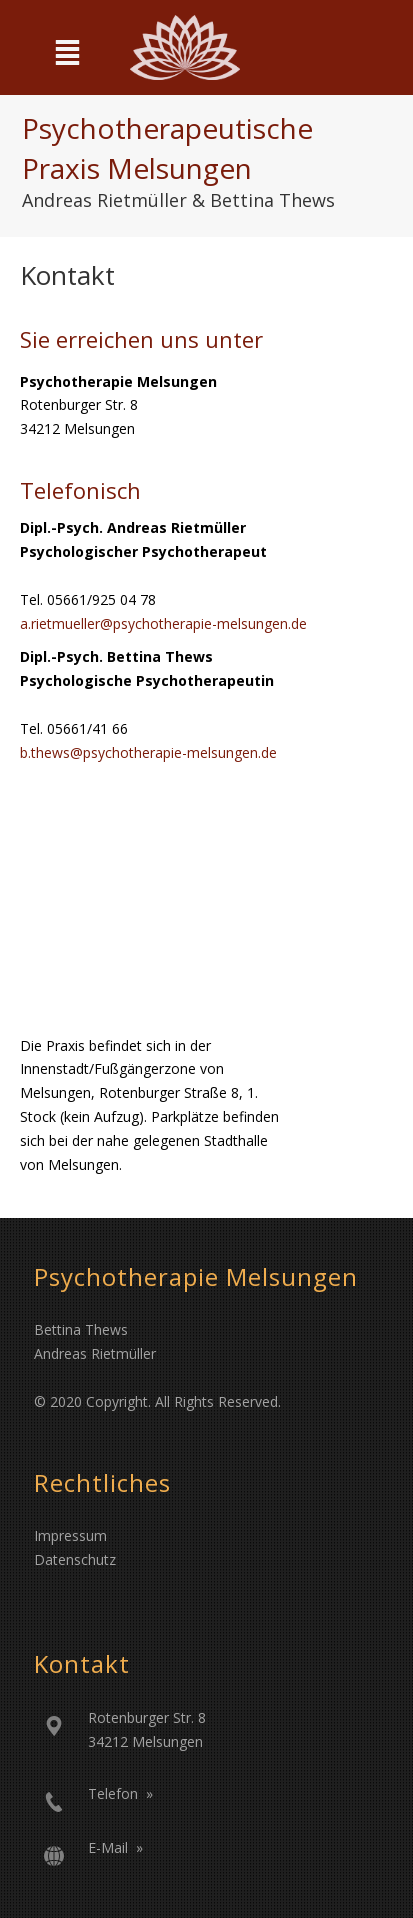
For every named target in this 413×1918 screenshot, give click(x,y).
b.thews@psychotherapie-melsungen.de (148, 752)
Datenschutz (75, 1559)
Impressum (70, 1535)
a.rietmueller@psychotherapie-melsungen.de (163, 623)
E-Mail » (115, 1847)
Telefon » (120, 1793)
